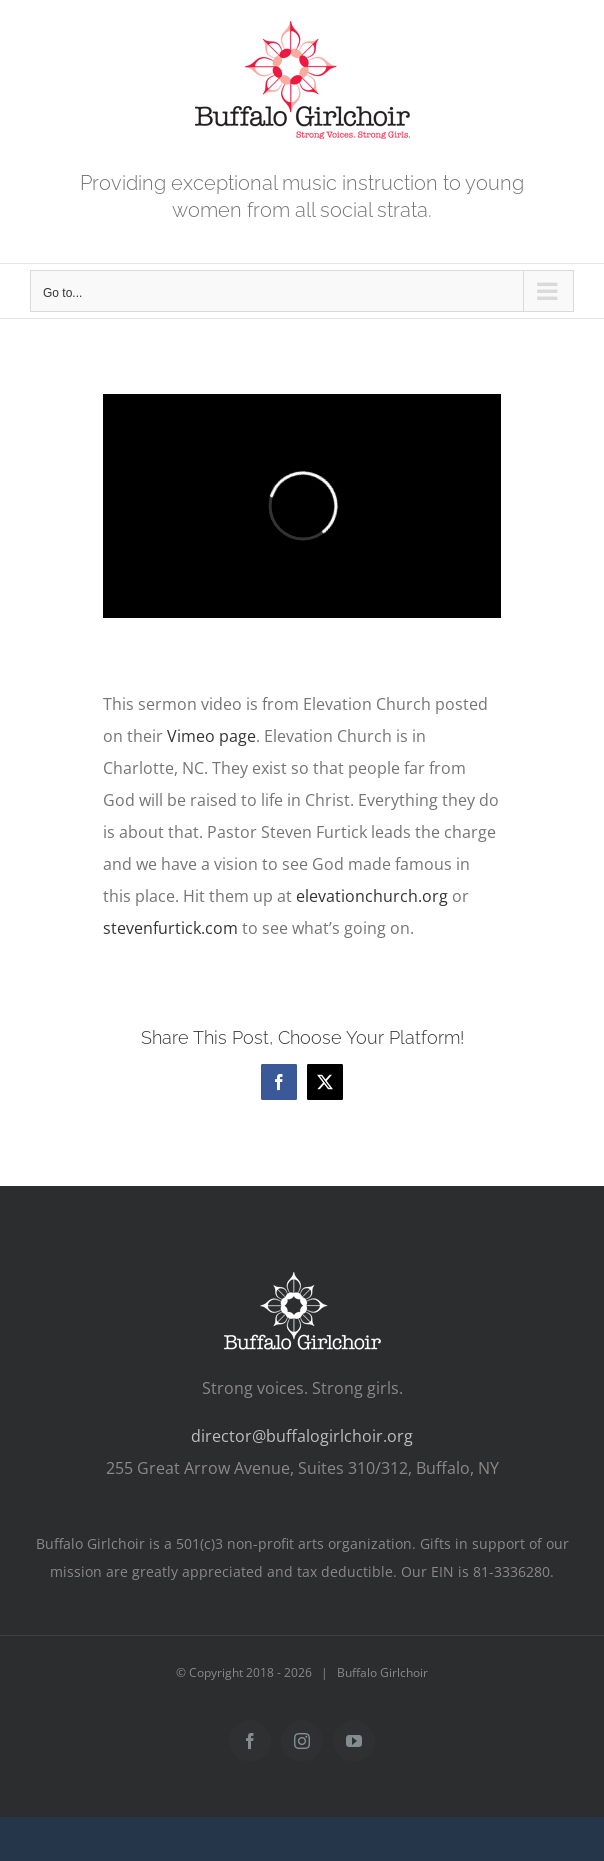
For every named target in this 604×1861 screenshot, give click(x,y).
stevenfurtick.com (170, 928)
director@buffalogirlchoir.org (302, 1436)
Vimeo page (211, 736)
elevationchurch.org (372, 896)
